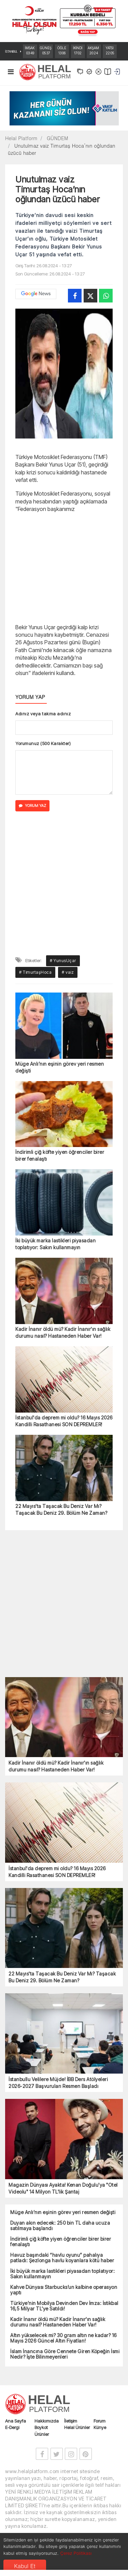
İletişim (70, 2421)
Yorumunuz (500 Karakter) (43, 743)
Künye (100, 2427)
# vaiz (68, 972)
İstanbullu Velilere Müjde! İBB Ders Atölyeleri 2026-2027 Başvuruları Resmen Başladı (58, 2082)
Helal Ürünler (77, 2427)
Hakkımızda (46, 2421)
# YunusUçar (63, 960)
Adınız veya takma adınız (43, 713)
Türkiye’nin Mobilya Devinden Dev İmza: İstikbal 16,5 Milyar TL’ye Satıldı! (64, 2306)
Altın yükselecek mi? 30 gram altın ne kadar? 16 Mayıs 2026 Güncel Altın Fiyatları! (63, 2338)
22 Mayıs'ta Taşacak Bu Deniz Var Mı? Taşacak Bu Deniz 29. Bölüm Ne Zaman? (61, 1509)
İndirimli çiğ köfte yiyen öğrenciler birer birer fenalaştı (59, 1155)
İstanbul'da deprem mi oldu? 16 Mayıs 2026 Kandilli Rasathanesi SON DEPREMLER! (64, 1421)
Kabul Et (24, 2566)
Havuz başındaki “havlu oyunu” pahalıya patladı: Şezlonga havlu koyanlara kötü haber (62, 2257)
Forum (99, 2421)
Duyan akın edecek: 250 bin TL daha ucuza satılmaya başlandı (60, 2225)
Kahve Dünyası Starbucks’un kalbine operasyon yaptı (63, 2289)
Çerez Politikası (75, 2553)
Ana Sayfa (15, 2421)
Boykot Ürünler (41, 2431)
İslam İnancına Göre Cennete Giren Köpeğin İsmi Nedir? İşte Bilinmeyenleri (64, 2354)
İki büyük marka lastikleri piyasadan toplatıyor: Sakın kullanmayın (55, 1244)
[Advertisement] (64, 567)
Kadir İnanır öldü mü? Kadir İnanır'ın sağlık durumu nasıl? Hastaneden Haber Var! (62, 1332)
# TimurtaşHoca (35, 972)
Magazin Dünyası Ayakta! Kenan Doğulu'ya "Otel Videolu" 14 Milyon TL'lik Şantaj (63, 2188)
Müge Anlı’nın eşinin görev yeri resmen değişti (59, 1067)
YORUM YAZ (32, 805)
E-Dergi (12, 2427)
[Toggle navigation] (10, 73)
